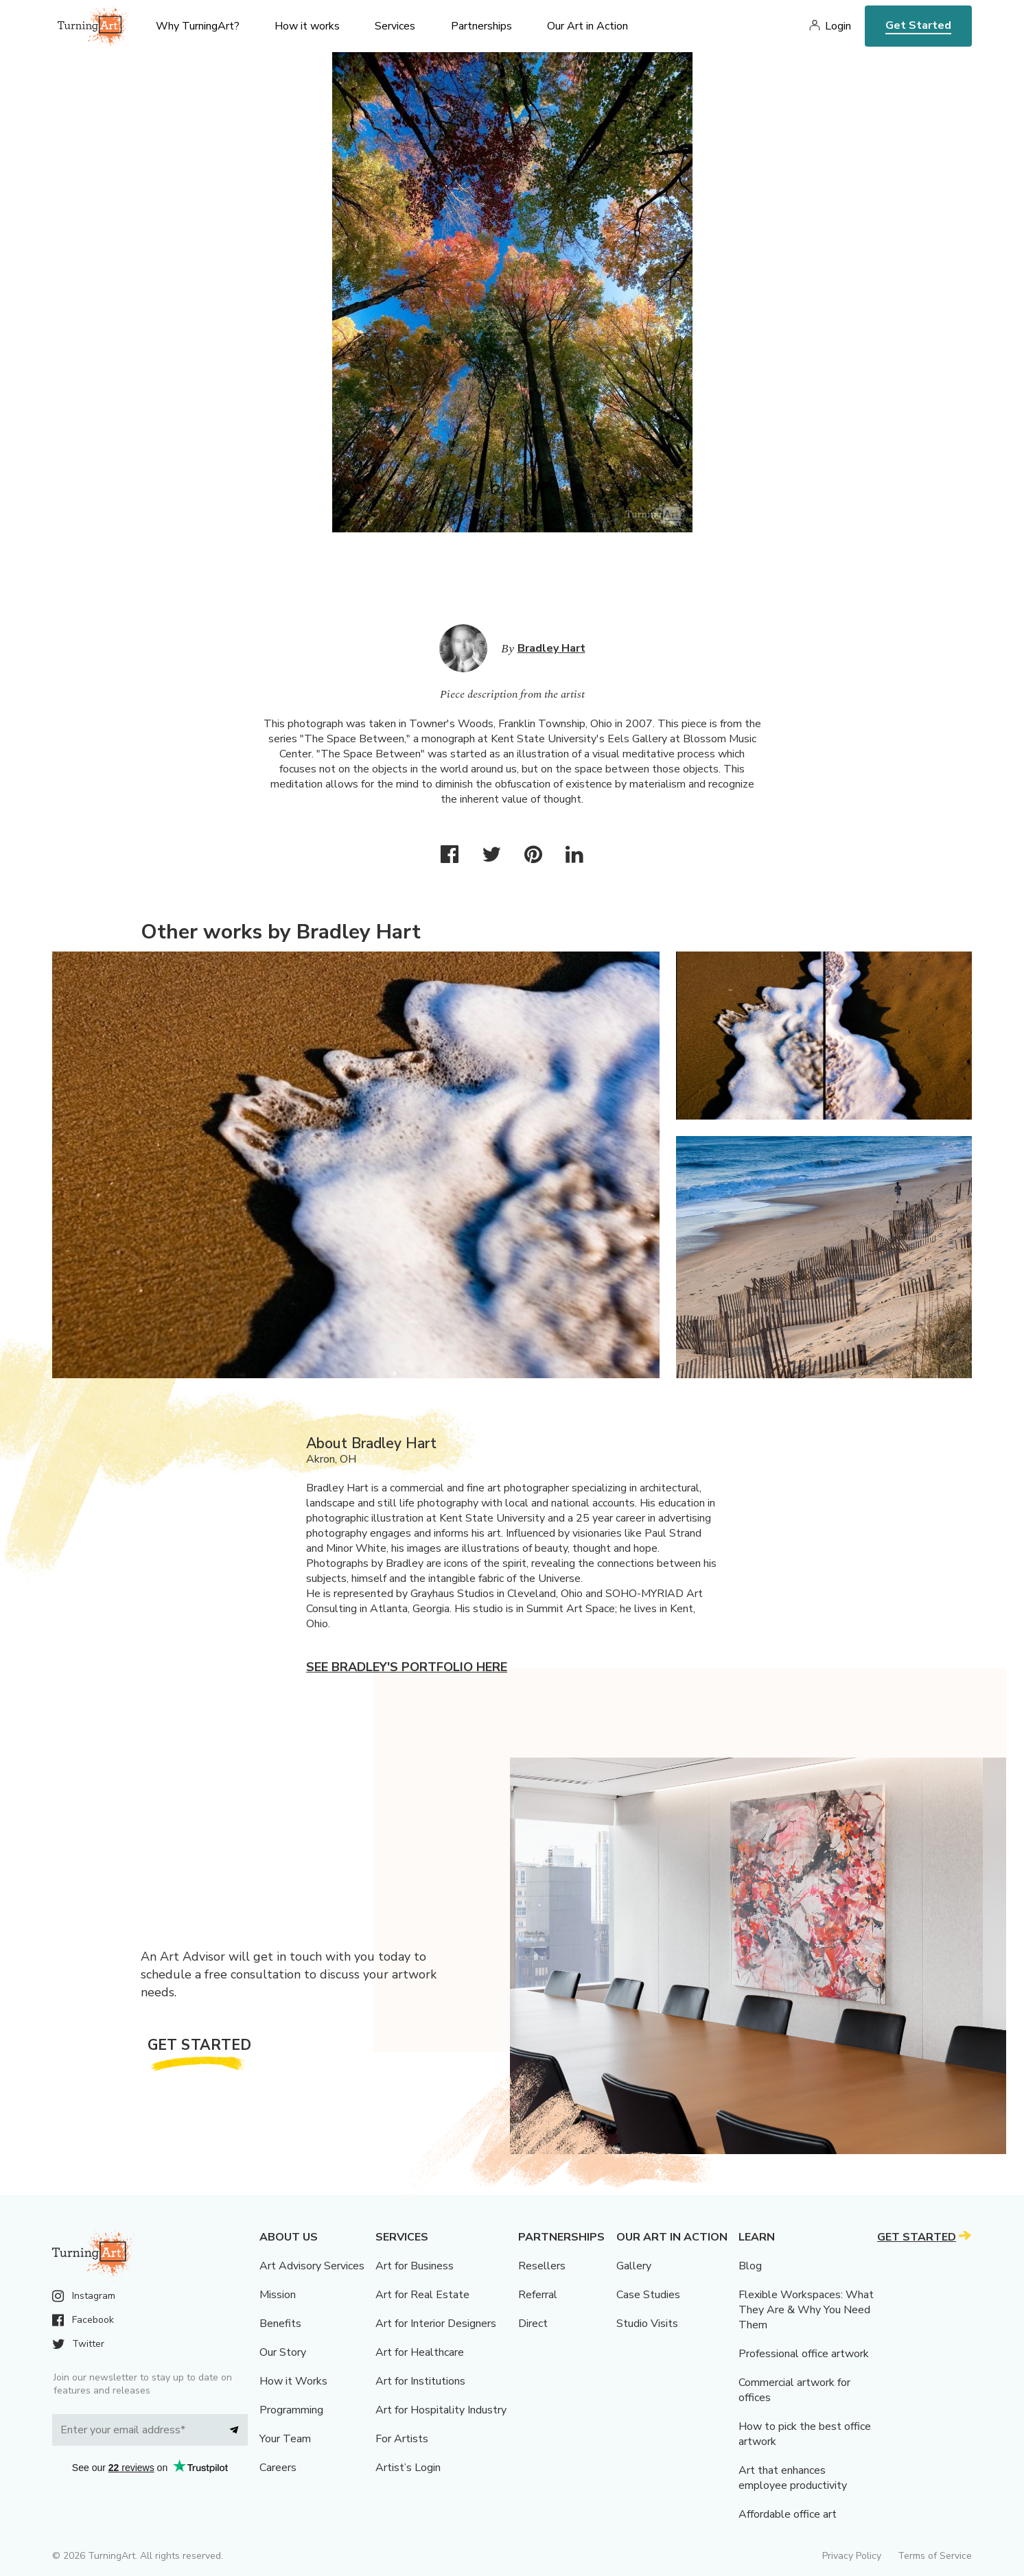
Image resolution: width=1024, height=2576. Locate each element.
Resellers (542, 2265)
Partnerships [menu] (481, 26)
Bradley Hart (551, 648)
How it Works (293, 2381)
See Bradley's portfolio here (406, 1667)
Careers (277, 2467)
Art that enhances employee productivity (792, 2478)
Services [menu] (395, 26)
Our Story (282, 2352)
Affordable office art (787, 2514)
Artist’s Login (408, 2467)
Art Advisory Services (311, 2265)
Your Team (285, 2438)
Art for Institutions (420, 2381)
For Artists (401, 2438)
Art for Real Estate (422, 2294)
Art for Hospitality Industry (441, 2410)
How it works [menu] (307, 26)
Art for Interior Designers (435, 2323)
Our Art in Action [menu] (587, 26)
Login (838, 26)
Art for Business (414, 2265)
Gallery (633, 2265)
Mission (277, 2294)
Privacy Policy (851, 2555)
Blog (750, 2265)
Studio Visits (647, 2323)
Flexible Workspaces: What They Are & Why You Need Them (806, 2309)
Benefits (280, 2323)
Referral (537, 2294)
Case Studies (648, 2294)
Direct (533, 2323)
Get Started (918, 25)
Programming (291, 2410)
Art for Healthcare (419, 2352)
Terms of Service (935, 2555)
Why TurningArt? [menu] (198, 26)
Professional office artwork (803, 2353)
